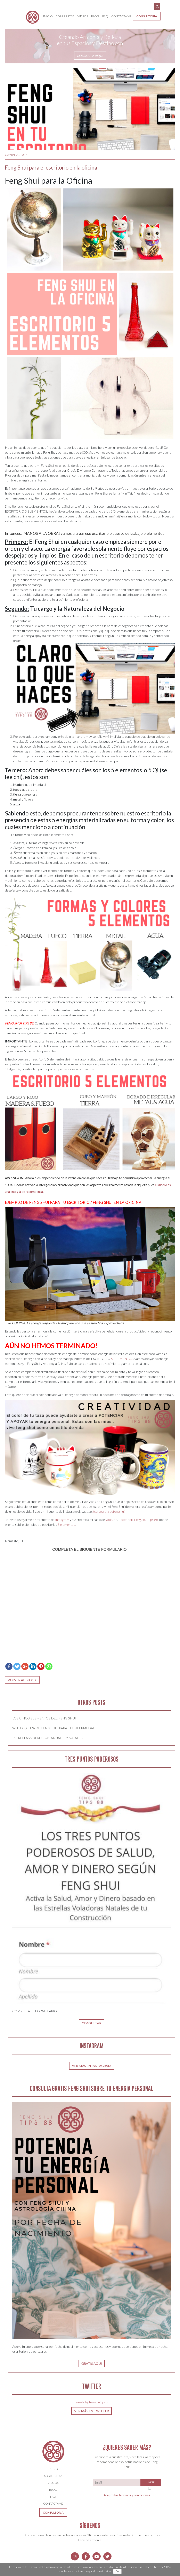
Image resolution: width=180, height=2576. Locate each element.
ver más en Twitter (91, 2411)
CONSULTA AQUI (90, 55)
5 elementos (66, 1524)
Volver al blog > (22, 1680)
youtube (111, 1519)
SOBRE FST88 (65, 16)
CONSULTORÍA (146, 16)
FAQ (105, 16)
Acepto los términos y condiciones (127, 2495)
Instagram (62, 1519)
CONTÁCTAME (121, 16)
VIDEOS (82, 16)
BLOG (95, 16)
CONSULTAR (91, 2023)
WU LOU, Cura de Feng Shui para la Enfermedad (54, 1728)
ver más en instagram (91, 2066)
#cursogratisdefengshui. (108, 1511)
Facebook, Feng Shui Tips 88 (138, 1519)
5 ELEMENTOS (122, 1359)
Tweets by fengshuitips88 (91, 2402)
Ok (117, 2571)
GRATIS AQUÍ (91, 2363)
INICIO (48, 16)
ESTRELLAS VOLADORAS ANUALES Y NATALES (47, 1738)
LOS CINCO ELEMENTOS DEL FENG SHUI (44, 1718)
